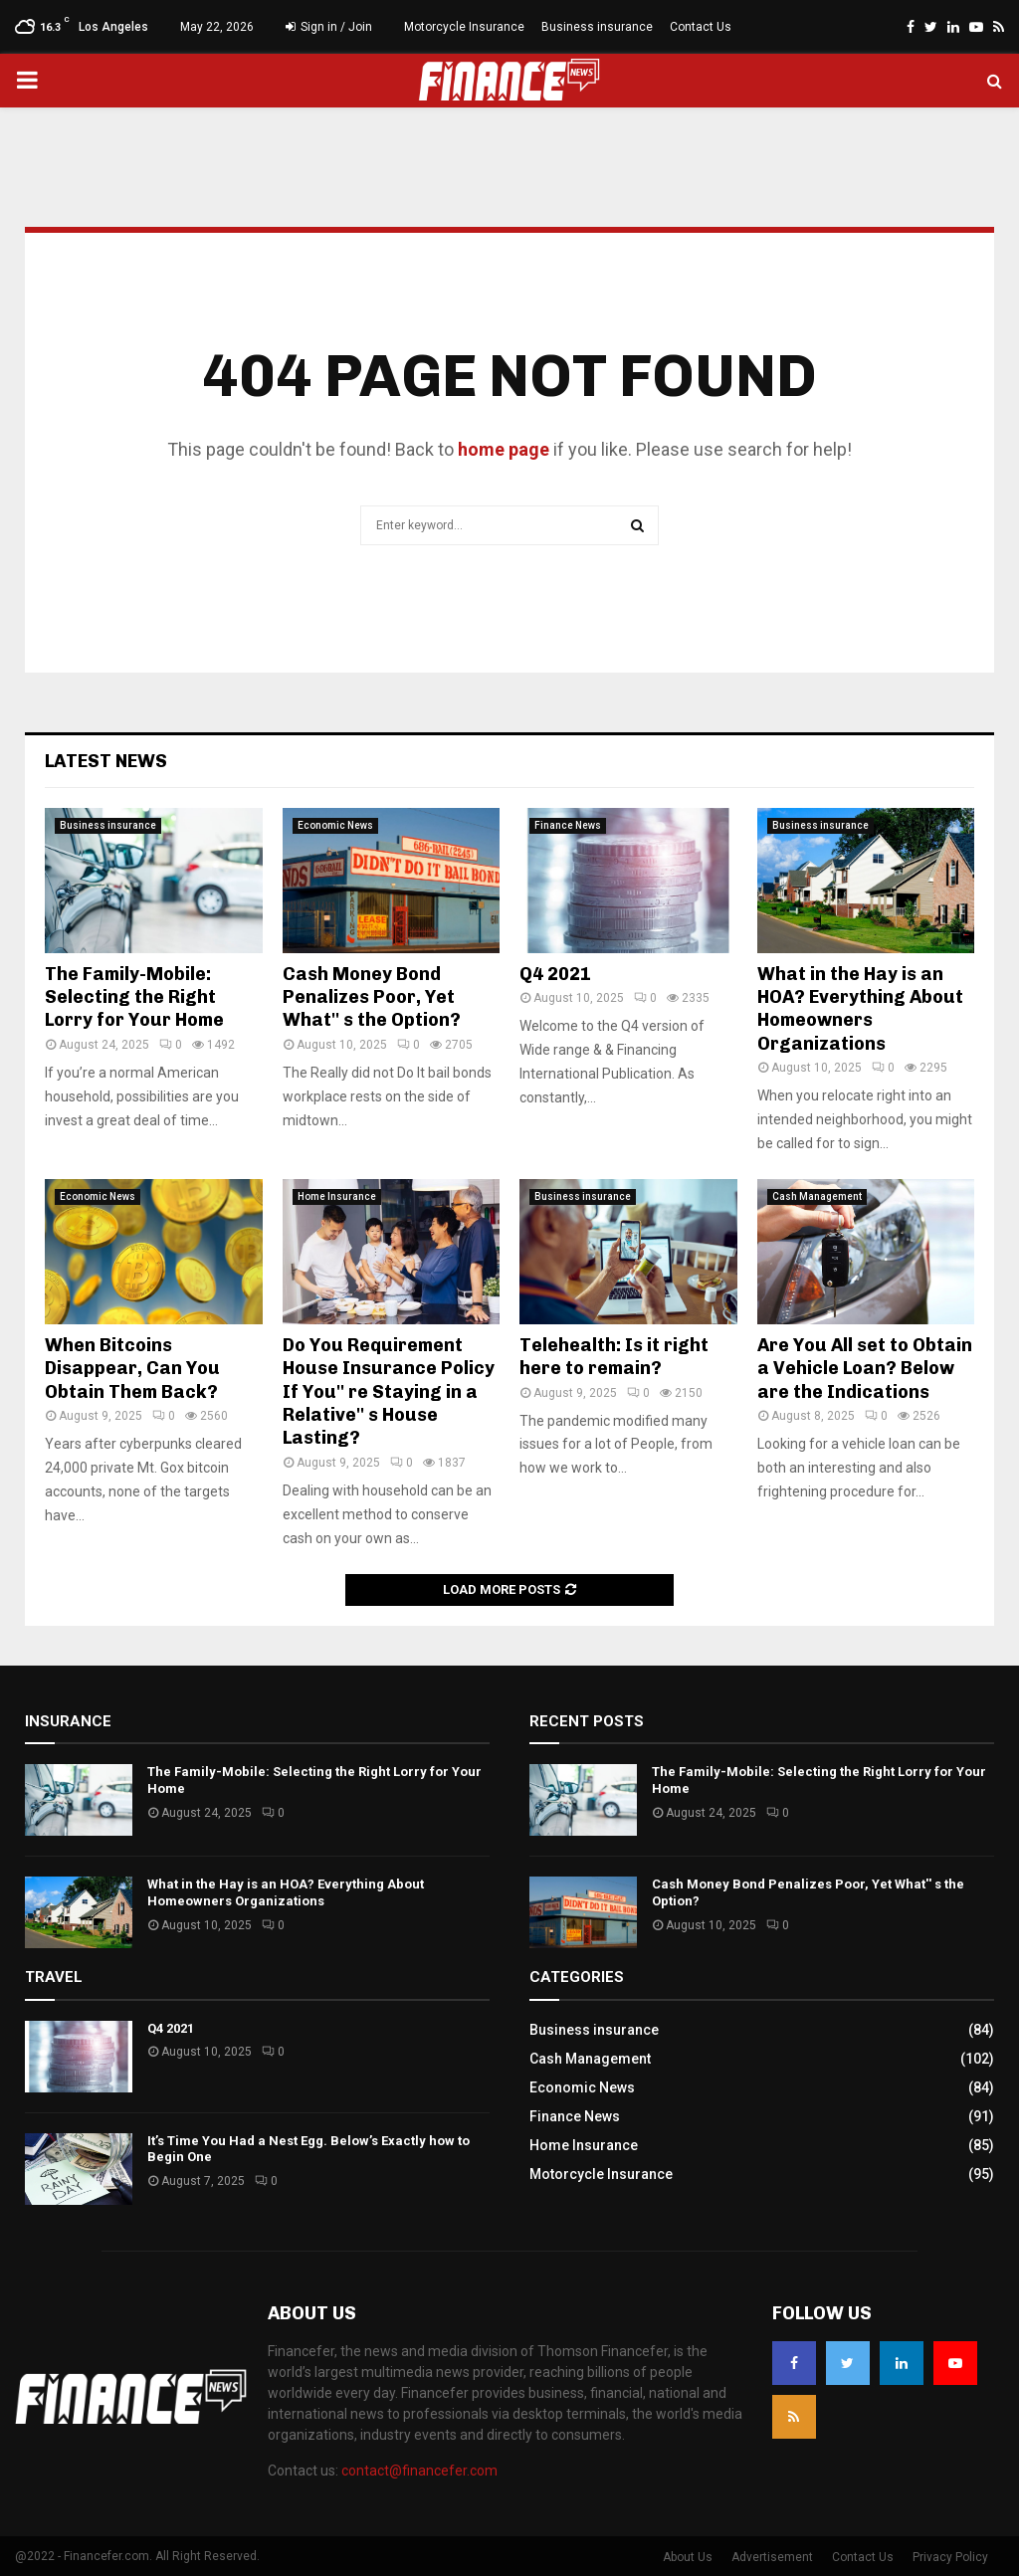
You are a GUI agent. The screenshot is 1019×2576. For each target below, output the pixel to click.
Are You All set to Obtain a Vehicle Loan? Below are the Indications (864, 1368)
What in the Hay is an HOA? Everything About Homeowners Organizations (860, 1009)
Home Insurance (337, 1196)
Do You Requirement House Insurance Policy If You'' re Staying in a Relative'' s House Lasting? (389, 1392)
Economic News (335, 825)
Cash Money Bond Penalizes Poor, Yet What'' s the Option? (372, 997)
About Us (688, 2557)
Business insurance (597, 27)
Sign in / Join (329, 27)
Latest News (106, 761)
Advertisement (772, 2557)
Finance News (567, 825)
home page (503, 449)
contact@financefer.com (419, 2470)
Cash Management (817, 1196)
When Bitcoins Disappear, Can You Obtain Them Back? (132, 1368)
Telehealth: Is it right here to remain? (614, 1356)
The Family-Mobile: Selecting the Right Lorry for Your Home (134, 997)
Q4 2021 (557, 974)
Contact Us (700, 27)
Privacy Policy (950, 2557)
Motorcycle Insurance (464, 27)
